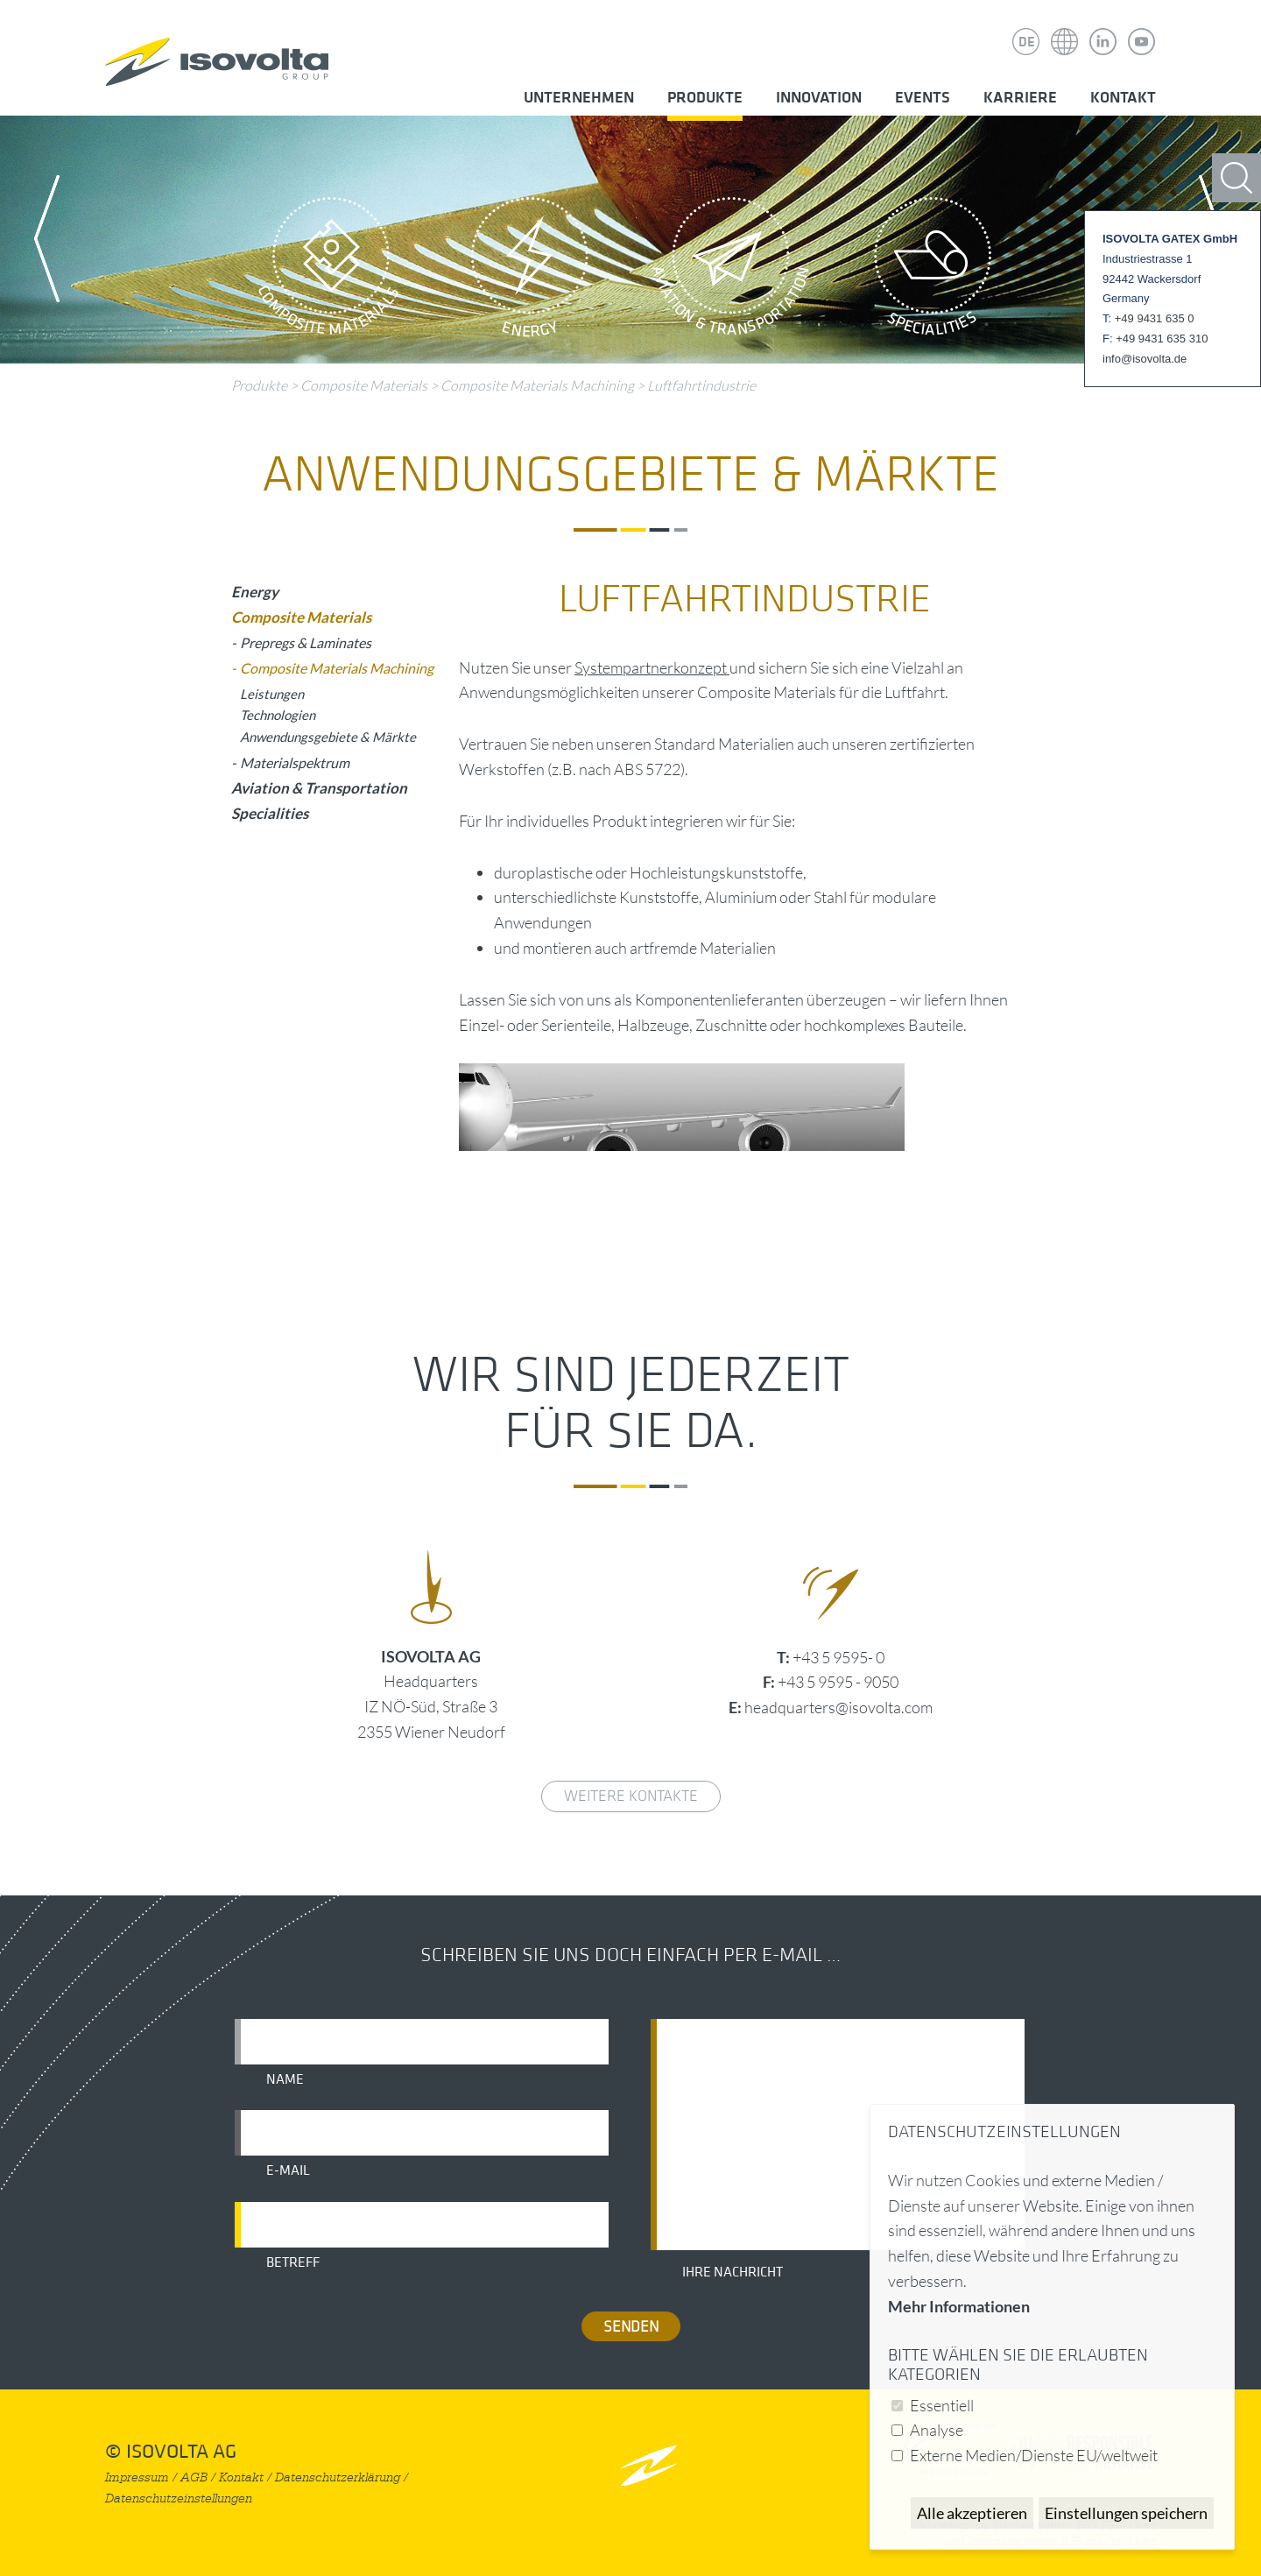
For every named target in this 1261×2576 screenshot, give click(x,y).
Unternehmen (579, 98)
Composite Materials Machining (538, 385)
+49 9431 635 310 (1162, 338)
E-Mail (288, 2170)
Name (285, 2079)
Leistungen (272, 694)
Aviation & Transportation (731, 271)
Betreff (293, 2262)
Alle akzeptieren (972, 2513)
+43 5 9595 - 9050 (838, 1681)
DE (1026, 42)
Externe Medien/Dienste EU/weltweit (1034, 2455)
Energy (530, 271)
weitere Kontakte (631, 1796)
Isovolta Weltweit (1064, 29)
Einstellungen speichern (1126, 2513)
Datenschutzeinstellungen (178, 2498)
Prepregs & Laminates (305, 642)
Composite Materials (328, 271)
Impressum (137, 2477)
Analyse (936, 2429)
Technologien (277, 715)
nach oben (648, 2465)
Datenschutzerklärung (337, 2477)
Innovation (819, 98)
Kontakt (1123, 98)
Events (922, 98)
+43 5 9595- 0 (838, 1657)
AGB (194, 2477)
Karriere (1020, 98)
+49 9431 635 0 (1154, 318)
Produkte (705, 98)
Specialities (932, 271)
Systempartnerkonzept (651, 667)
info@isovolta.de (1144, 358)
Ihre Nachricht (732, 2272)
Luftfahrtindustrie (701, 385)
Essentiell (942, 2405)
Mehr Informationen (959, 2306)
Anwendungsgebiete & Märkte (328, 737)
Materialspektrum (294, 762)
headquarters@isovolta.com (838, 1707)
